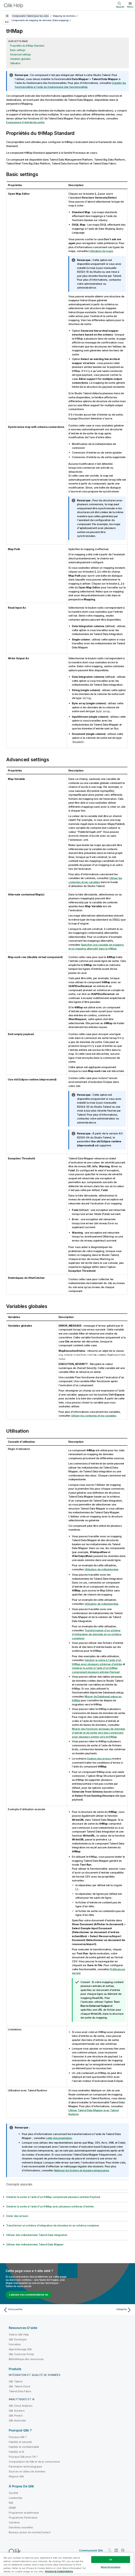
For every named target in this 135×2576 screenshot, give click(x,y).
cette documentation (59, 2138)
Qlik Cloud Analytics (21, 2405)
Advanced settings (20, 54)
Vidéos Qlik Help (19, 2334)
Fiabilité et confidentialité (24, 2446)
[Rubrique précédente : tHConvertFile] (34, 2310)
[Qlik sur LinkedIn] (116, 2550)
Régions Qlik (16, 2476)
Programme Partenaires (23, 2517)
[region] (67, 2564)
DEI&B (12, 2507)
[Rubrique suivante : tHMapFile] (100, 2310)
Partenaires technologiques (25, 2466)
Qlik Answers (17, 2410)
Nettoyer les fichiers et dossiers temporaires (81, 2170)
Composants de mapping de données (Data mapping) (39, 20)
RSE (11, 2502)
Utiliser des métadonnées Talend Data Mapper (34, 2244)
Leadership (15, 2497)
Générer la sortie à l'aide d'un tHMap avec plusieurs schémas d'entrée (50, 2206)
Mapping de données (64, 15)
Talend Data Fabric (20, 2391)
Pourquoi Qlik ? (18, 2436)
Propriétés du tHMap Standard (27, 45)
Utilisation (15, 63)
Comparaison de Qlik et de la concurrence (34, 2461)
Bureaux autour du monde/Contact (30, 2532)
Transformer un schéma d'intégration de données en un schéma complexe (52, 2225)
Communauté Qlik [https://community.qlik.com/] (91, 2550)
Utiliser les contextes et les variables (93, 1415)
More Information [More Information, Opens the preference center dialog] (111, 2567)
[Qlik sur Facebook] (123, 2550)
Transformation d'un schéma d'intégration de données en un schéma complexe (96, 1634)
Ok (110, 2559)
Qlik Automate (17, 2420)
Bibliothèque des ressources (26, 2359)
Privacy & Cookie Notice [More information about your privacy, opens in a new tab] (59, 2571)
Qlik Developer (18, 2339)
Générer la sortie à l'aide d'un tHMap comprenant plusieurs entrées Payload (53, 2197)
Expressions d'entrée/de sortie (25, 122)
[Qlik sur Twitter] (109, 2550)
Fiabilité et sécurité (20, 2441)
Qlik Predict (16, 2415)
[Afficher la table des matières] (7, 15)
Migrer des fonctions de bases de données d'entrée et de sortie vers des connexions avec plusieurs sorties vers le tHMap (98, 1732)
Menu (130, 6)
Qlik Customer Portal (21, 2354)
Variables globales (20, 58)
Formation (15, 2344)
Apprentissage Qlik (20, 2349)
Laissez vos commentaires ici (28, 2294)
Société (13, 2492)
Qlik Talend (15, 2381)
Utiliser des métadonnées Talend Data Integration (36, 2235)
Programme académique (24, 2512)
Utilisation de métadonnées (101, 1569)
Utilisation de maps (101, 251)
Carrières (14, 2522)
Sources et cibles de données (27, 2471)
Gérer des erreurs (17, 2216)
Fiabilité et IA (16, 2451)
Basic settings (17, 50)
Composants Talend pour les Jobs (30, 15)
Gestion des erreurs (99, 1758)
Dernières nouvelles (21, 2527)
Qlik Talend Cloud (19, 2386)
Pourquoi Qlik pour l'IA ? (23, 2456)
